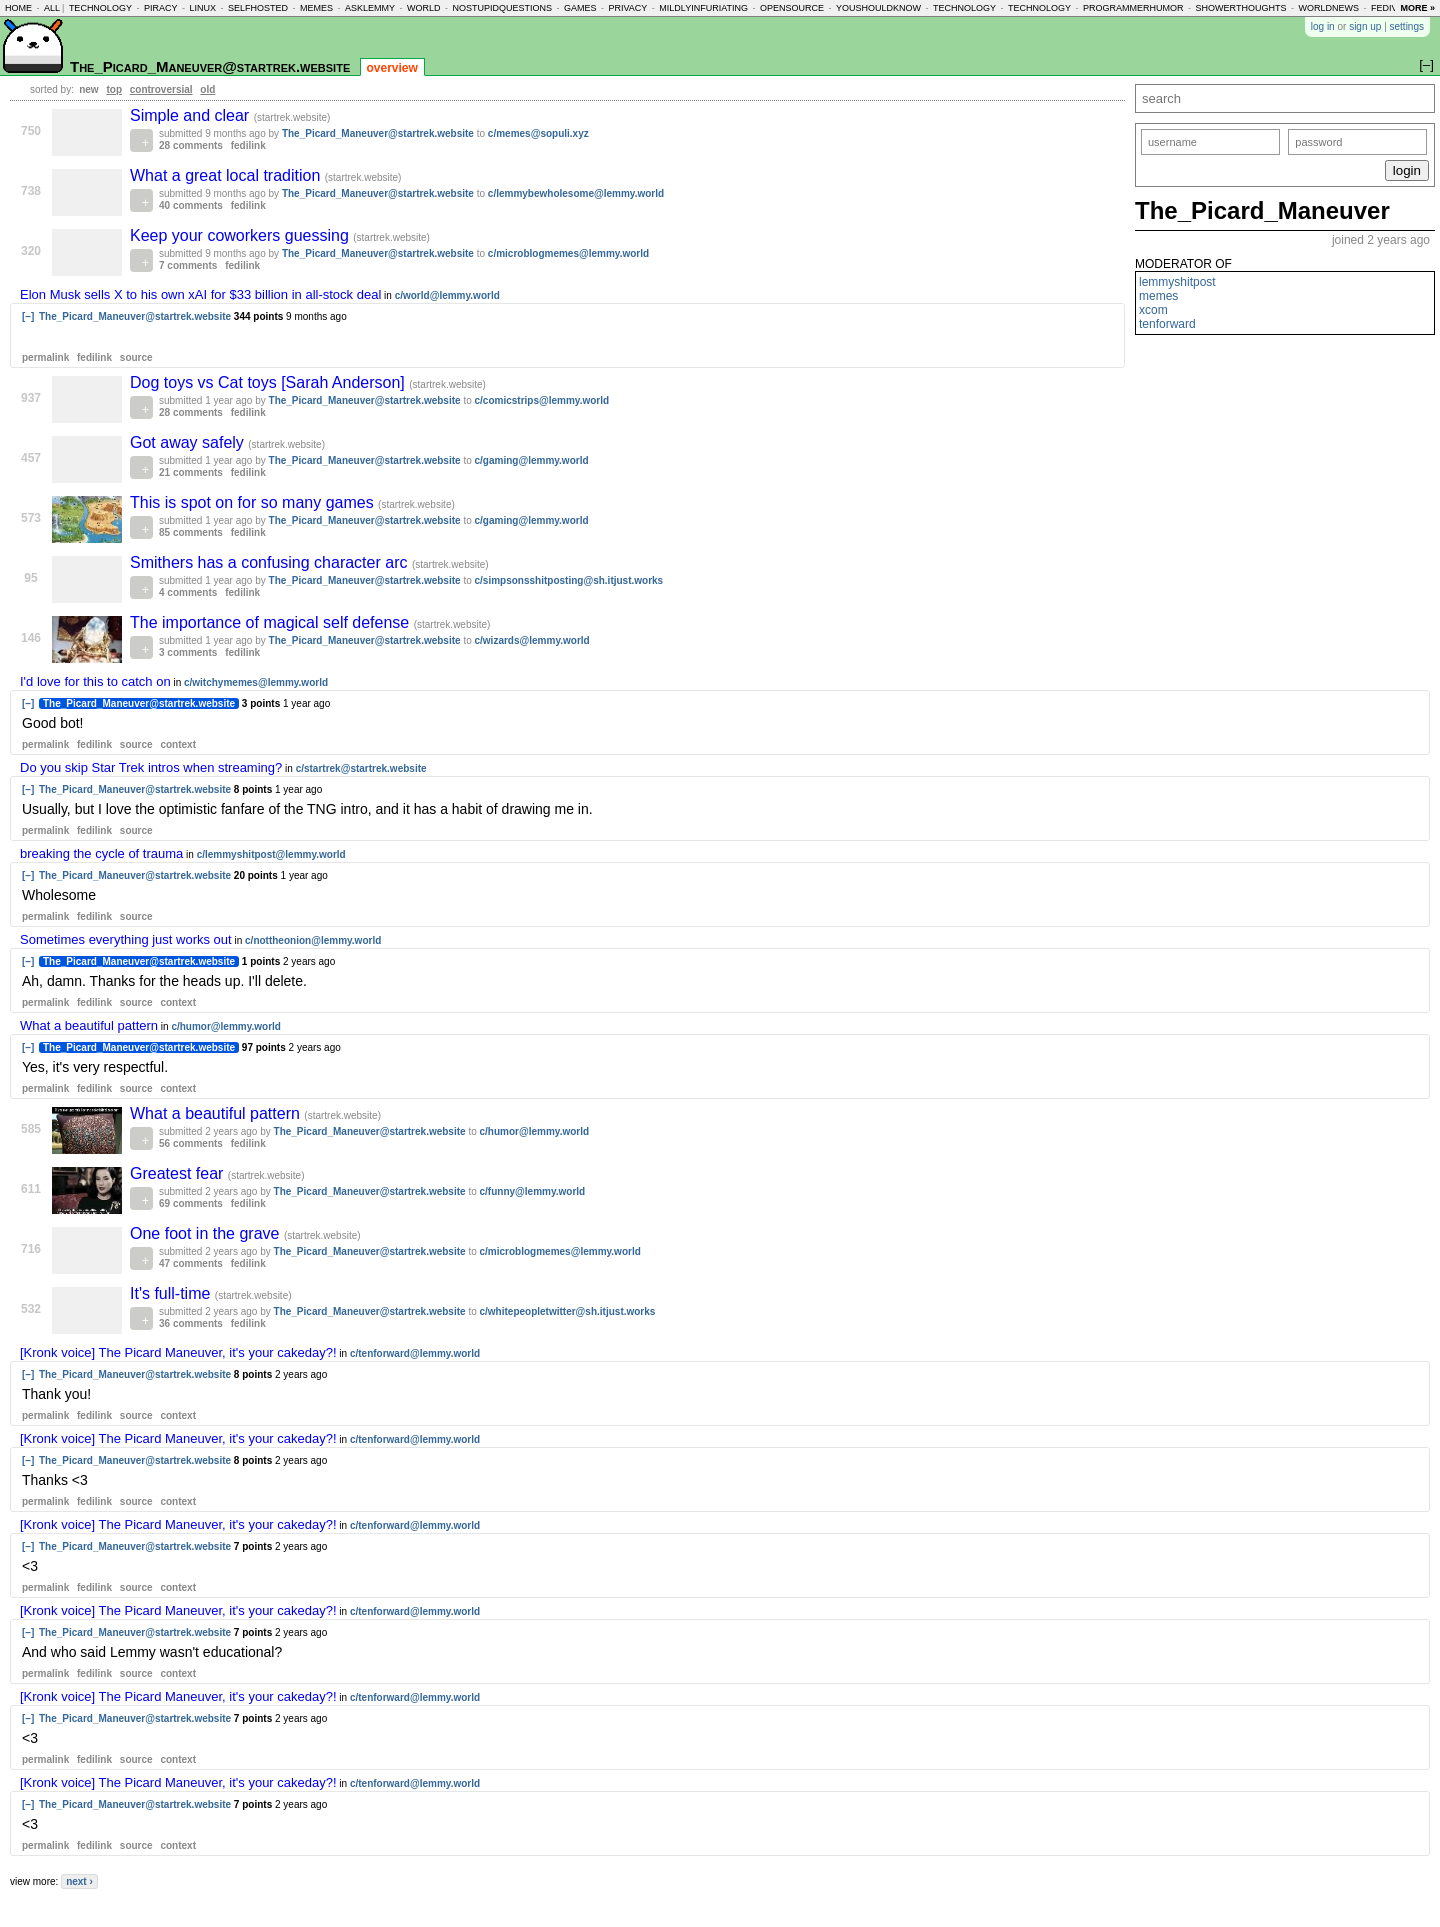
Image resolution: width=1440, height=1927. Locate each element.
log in (1323, 26)
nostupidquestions (502, 8)
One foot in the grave (207, 1233)
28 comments (191, 145)
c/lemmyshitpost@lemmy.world (271, 854)
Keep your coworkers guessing (241, 235)
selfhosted (258, 8)
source (136, 357)
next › (79, 1881)
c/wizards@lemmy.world (532, 640)
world (424, 8)
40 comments (191, 205)
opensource (792, 8)
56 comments (191, 1143)
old (207, 89)
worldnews (1328, 8)
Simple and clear (192, 115)
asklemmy (370, 8)
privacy (628, 8)
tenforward (1167, 324)
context (178, 744)
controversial (161, 89)
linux (202, 8)
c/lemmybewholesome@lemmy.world (576, 193)
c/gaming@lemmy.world (532, 460)
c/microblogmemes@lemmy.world (568, 253)
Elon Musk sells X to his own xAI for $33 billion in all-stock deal (200, 294)
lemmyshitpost (1177, 282)
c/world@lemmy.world (447, 295)
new (88, 89)
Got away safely (189, 442)
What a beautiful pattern (89, 1025)
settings (1407, 26)
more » (1417, 8)
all (52, 8)
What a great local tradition (227, 175)
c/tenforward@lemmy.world (415, 1353)
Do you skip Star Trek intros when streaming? (151, 767)
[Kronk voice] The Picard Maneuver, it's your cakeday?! (178, 1352)
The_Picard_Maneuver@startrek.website (210, 66)
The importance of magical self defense (272, 622)
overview (392, 68)
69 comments (191, 1203)
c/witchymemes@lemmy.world (256, 682)
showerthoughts (1241, 8)
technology (100, 8)
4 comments (188, 592)
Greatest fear (179, 1173)
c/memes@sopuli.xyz (538, 133)
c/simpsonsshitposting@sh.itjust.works (569, 580)
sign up (1365, 26)
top (114, 89)
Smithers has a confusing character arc (271, 562)
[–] (28, 316)
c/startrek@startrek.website (361, 768)
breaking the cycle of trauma (101, 853)
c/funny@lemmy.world (533, 1191)
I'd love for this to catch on (95, 681)
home (18, 8)
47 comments (191, 1263)
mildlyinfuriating (703, 8)
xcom (1153, 310)
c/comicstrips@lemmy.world (542, 400)
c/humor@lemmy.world (226, 1026)
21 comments (191, 472)
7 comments (188, 265)
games (580, 8)
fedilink (248, 145)
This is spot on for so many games (254, 502)
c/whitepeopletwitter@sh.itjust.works (568, 1311)
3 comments (188, 652)
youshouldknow (878, 8)
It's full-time (172, 1293)
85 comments (191, 532)
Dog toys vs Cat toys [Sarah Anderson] (269, 382)
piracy (161, 8)
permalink (45, 357)
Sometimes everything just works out (126, 939)
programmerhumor (1133, 8)
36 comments (191, 1323)
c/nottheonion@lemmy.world (313, 940)
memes (316, 8)
